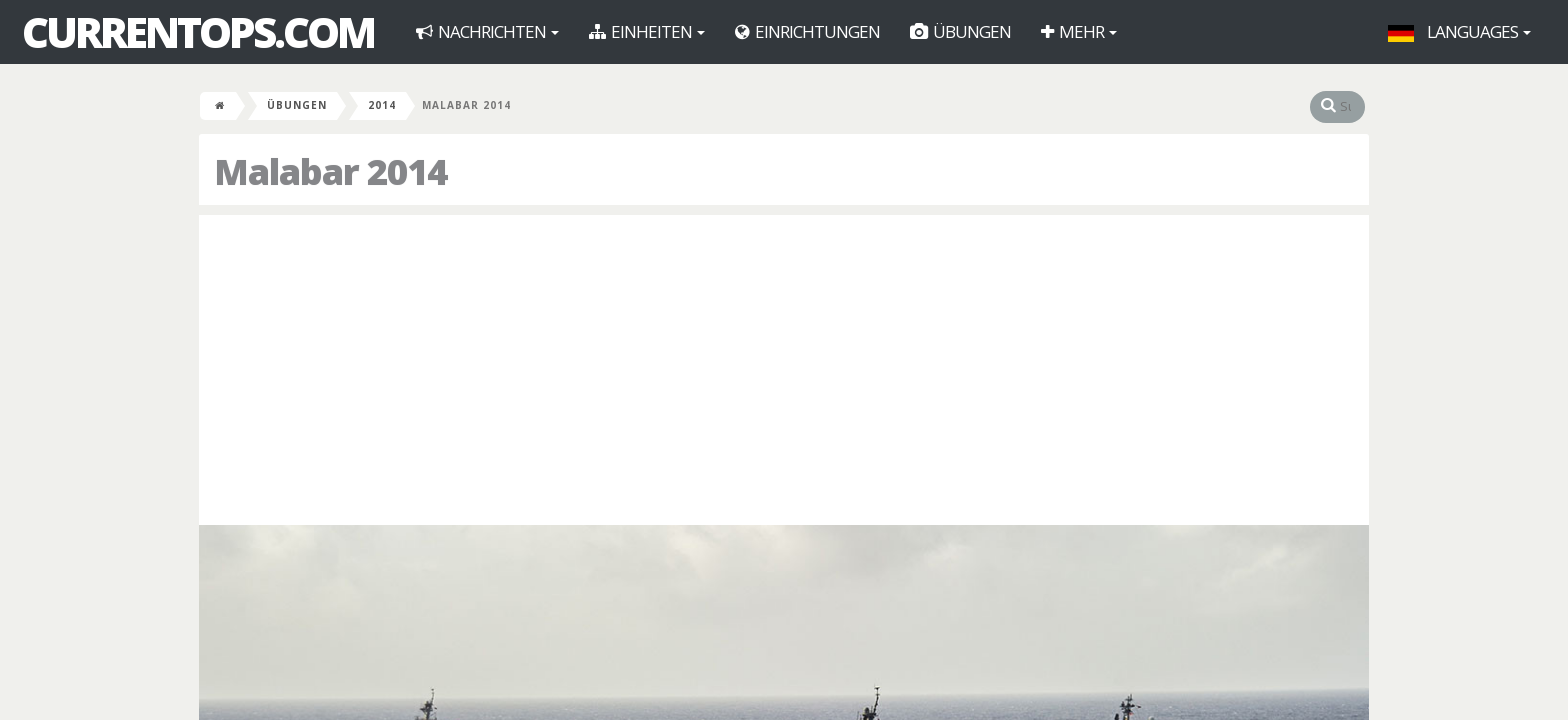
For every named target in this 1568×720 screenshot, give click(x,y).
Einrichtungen (807, 31)
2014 (382, 105)
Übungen (960, 31)
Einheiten (647, 31)
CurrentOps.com (198, 32)
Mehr (1079, 31)
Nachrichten (487, 31)
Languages (1459, 31)
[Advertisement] (784, 365)
